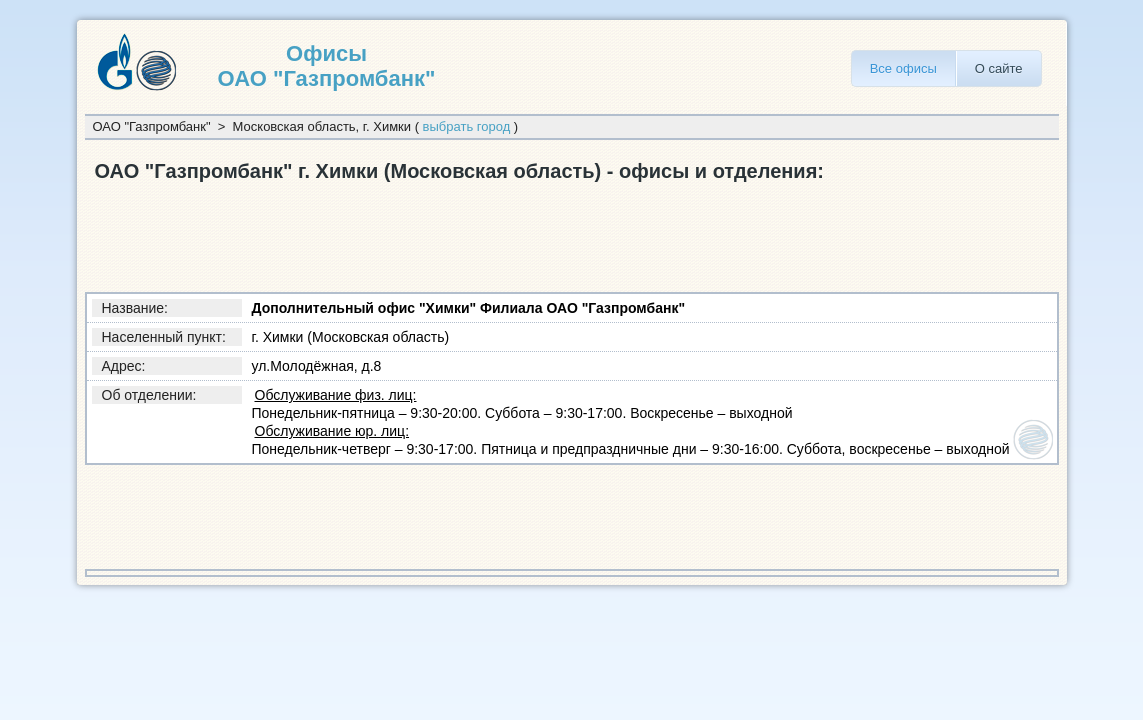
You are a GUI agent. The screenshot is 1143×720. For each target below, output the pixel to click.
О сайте (999, 68)
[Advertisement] (449, 233)
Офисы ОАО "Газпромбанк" (327, 66)
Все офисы (903, 68)
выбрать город (467, 126)
